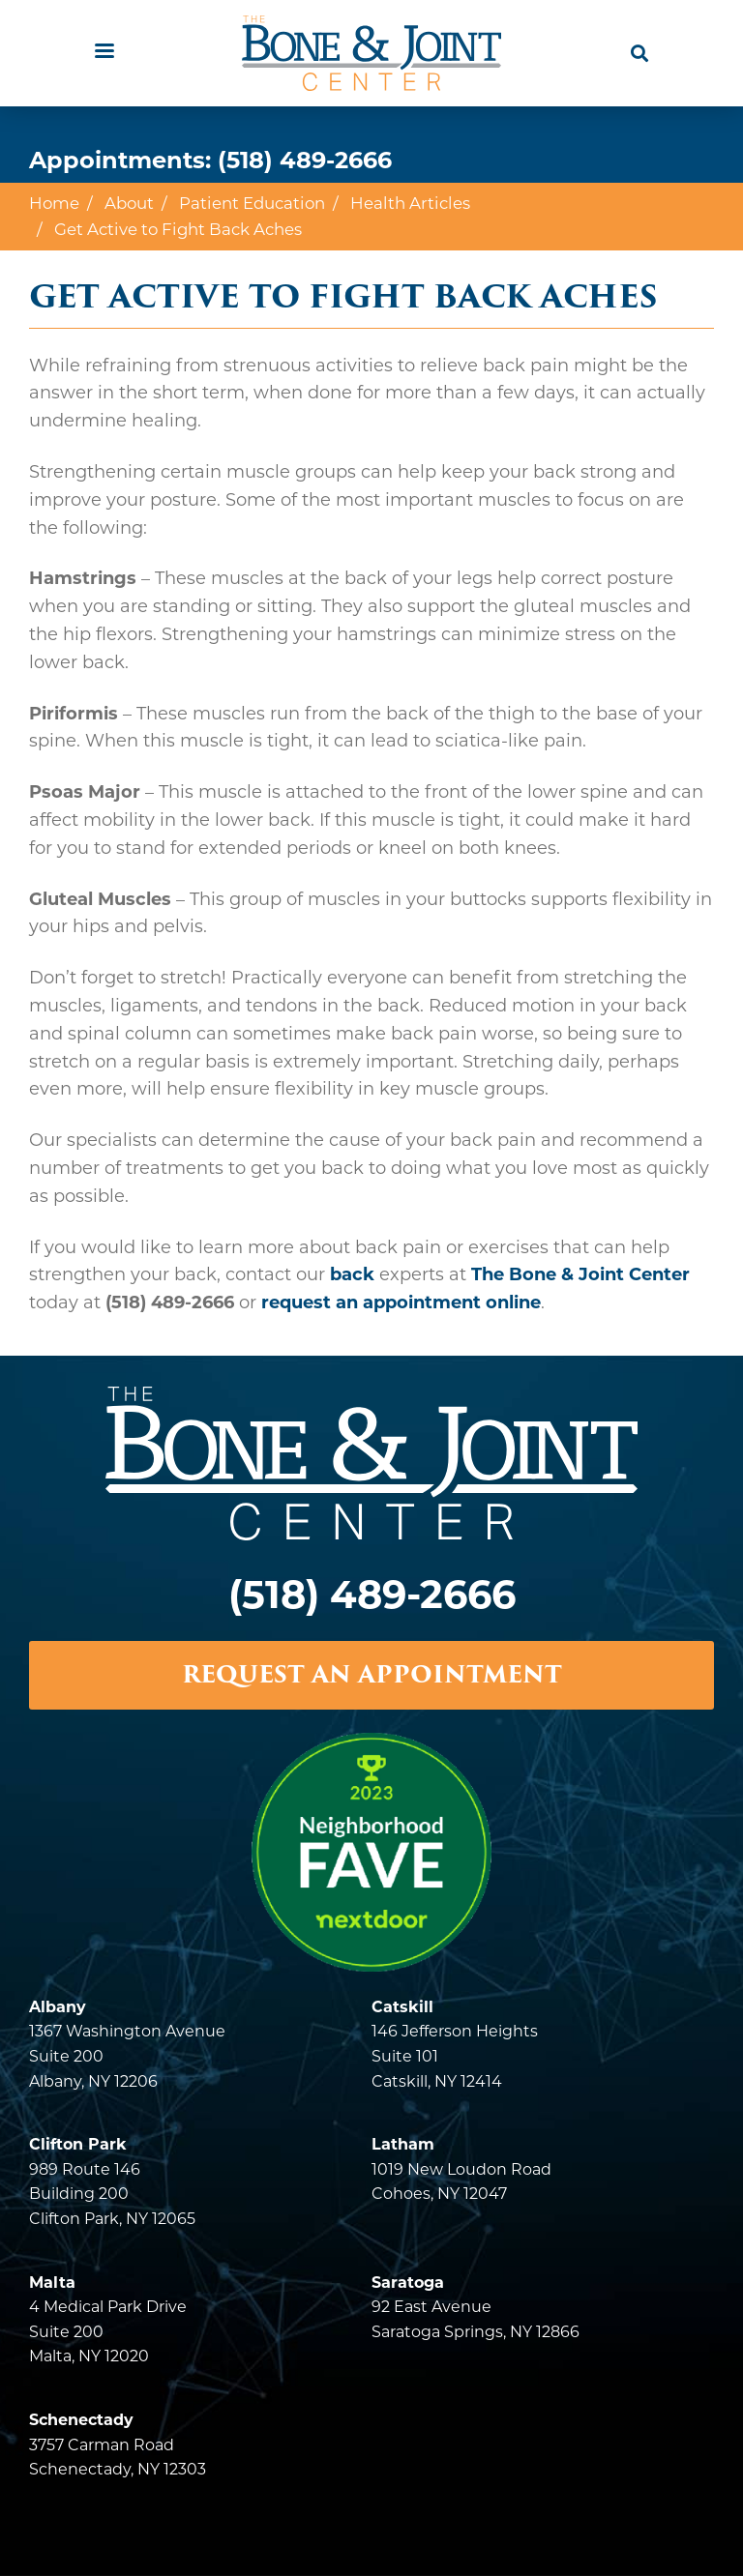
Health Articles (410, 203)
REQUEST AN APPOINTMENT (372, 1674)
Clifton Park (78, 2144)
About (129, 203)
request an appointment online (401, 1302)
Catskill (402, 2007)
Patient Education (252, 203)
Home (54, 203)
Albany (57, 2007)
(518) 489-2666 (305, 160)
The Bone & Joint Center (580, 1274)
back (352, 1274)
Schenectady (81, 2420)
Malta (52, 2282)
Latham (403, 2144)
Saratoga (408, 2282)
